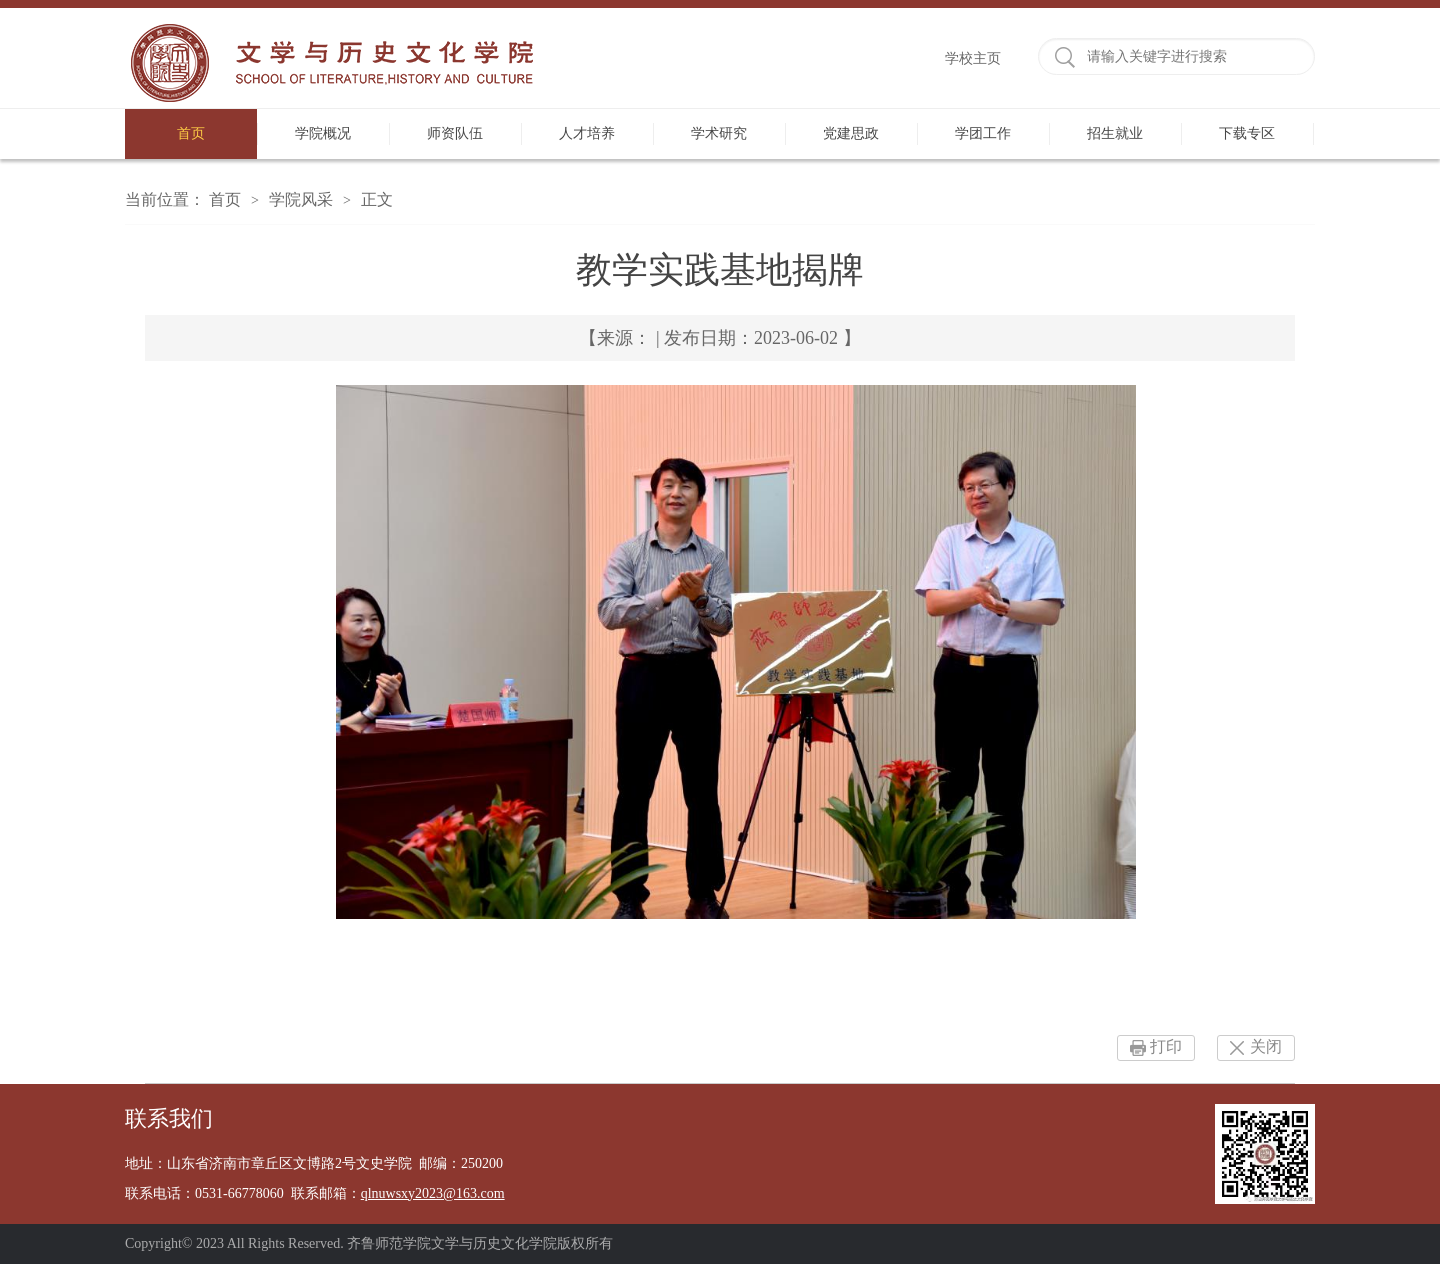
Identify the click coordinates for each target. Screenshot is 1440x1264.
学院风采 (301, 199)
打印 (1166, 1046)
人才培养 (587, 133)
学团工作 (983, 133)
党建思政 (851, 133)
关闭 (1266, 1046)
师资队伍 (455, 133)
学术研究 (719, 133)
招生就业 (1115, 133)
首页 (191, 133)
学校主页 (973, 58)
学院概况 (323, 133)
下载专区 (1247, 133)
